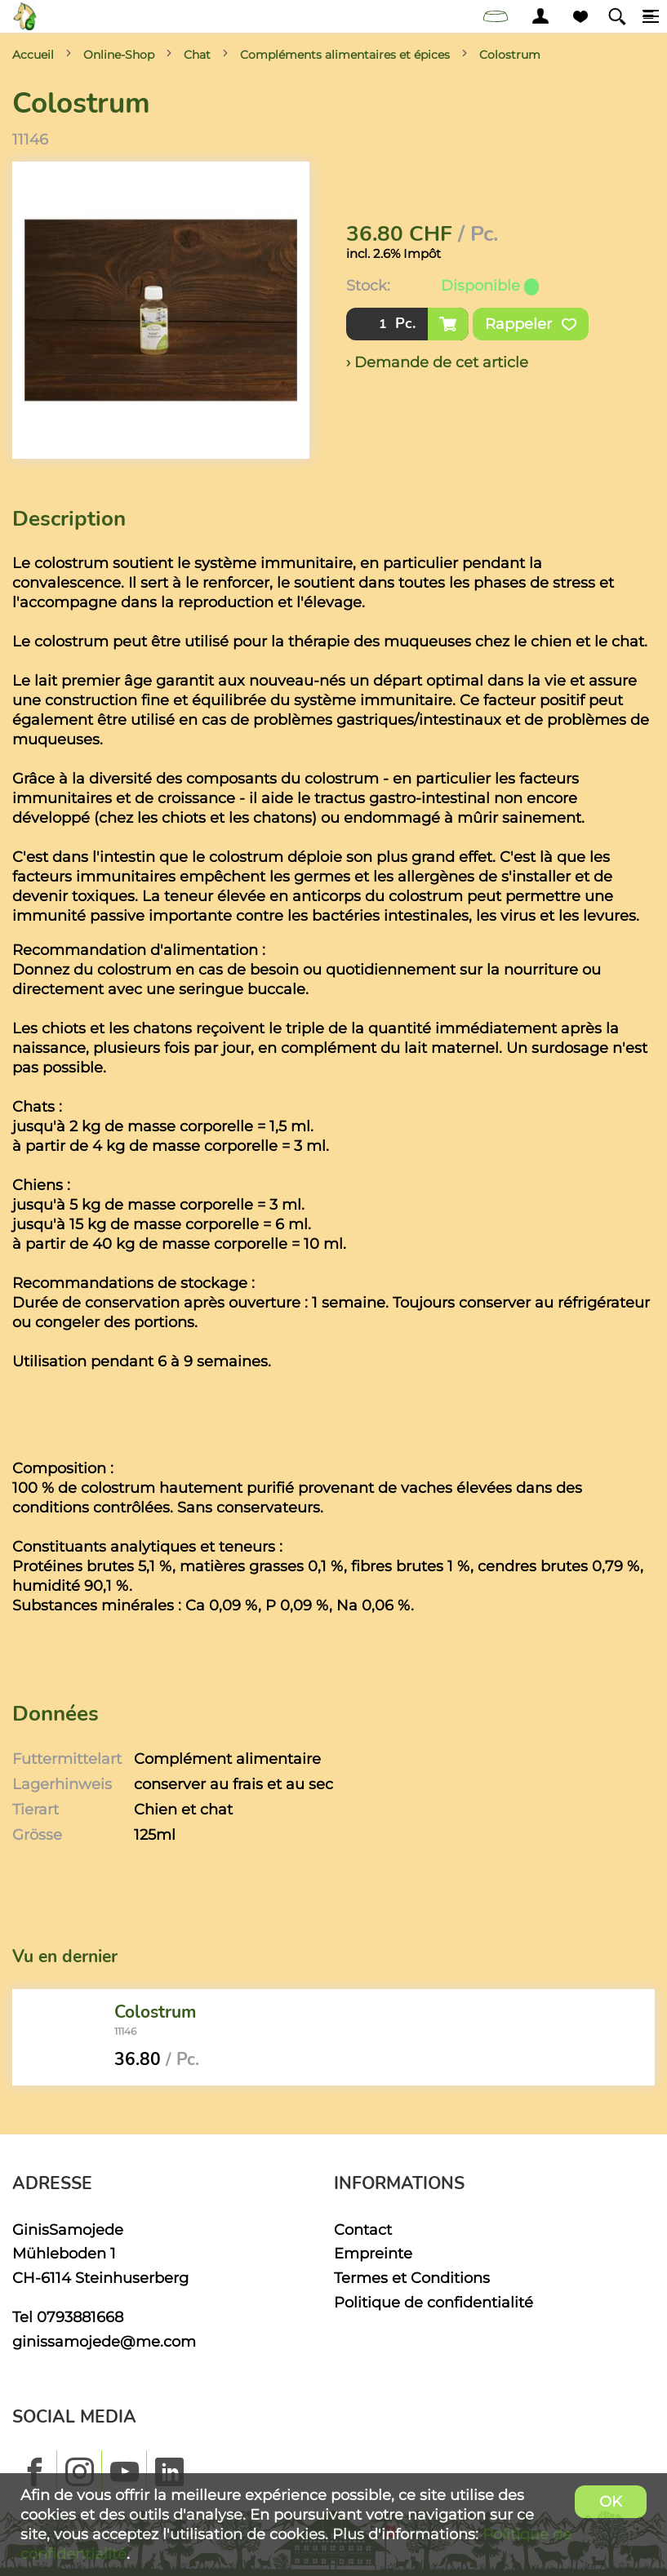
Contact (363, 2229)
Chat (197, 54)
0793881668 (80, 2316)
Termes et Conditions (412, 2277)
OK (610, 2501)
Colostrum (509, 54)
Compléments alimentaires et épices (345, 54)
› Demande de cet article (437, 362)
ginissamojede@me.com (104, 2341)
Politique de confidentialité (433, 2302)
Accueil (33, 54)
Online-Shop (118, 54)
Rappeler (530, 324)
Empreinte (373, 2253)
